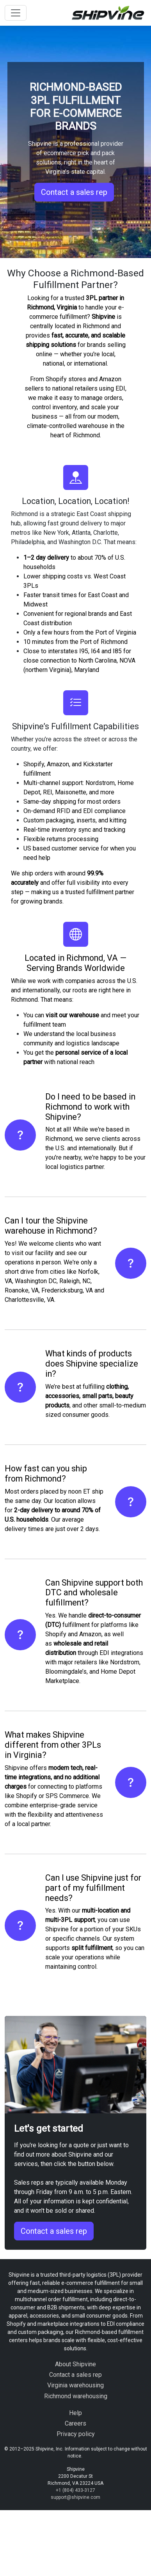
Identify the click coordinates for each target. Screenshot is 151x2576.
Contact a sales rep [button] (74, 192)
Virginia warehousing (75, 2385)
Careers (75, 2423)
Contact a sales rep (54, 2231)
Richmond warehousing (75, 2396)
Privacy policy (76, 2434)
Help (75, 2413)
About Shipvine (75, 2364)
